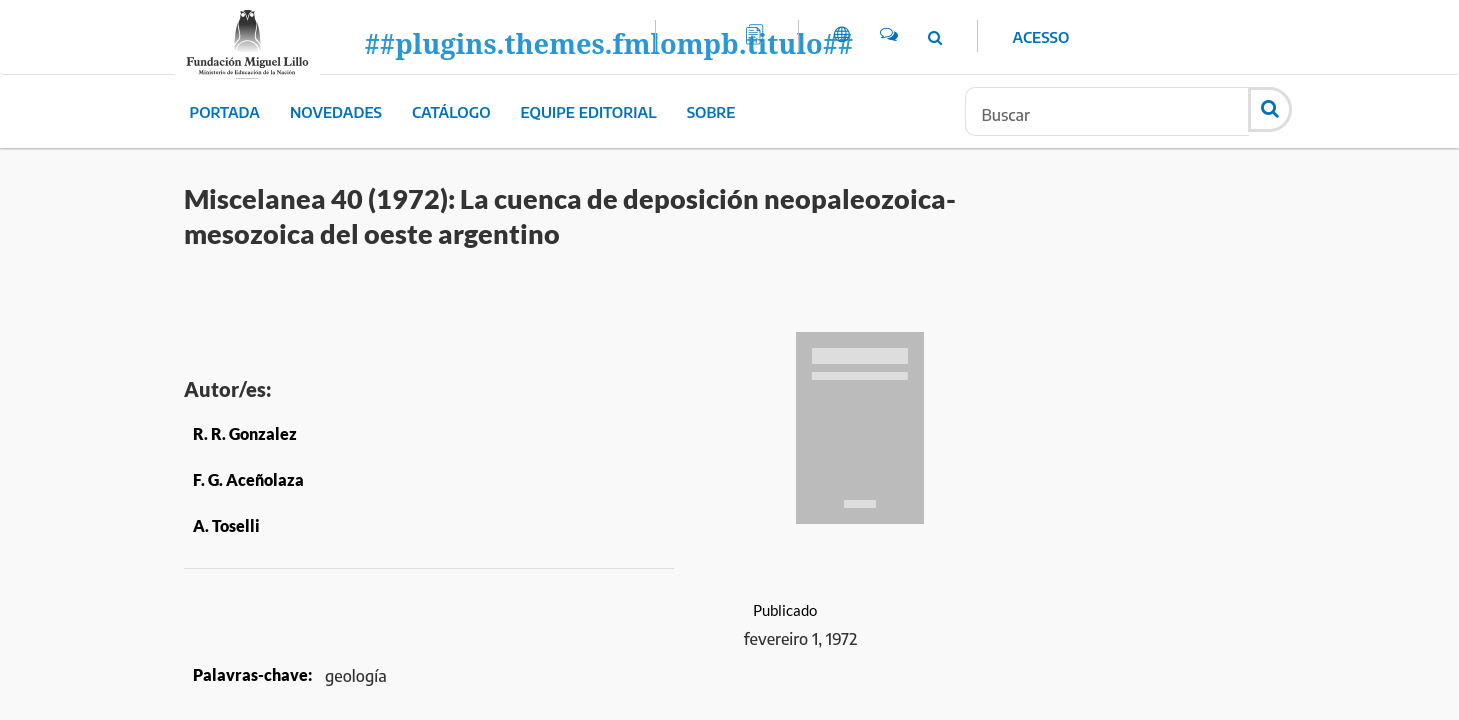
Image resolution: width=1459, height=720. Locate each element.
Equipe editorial (589, 112)
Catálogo (451, 112)
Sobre (711, 112)
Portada (225, 112)
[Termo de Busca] (1107, 111)
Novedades (336, 112)
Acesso (1041, 37)
